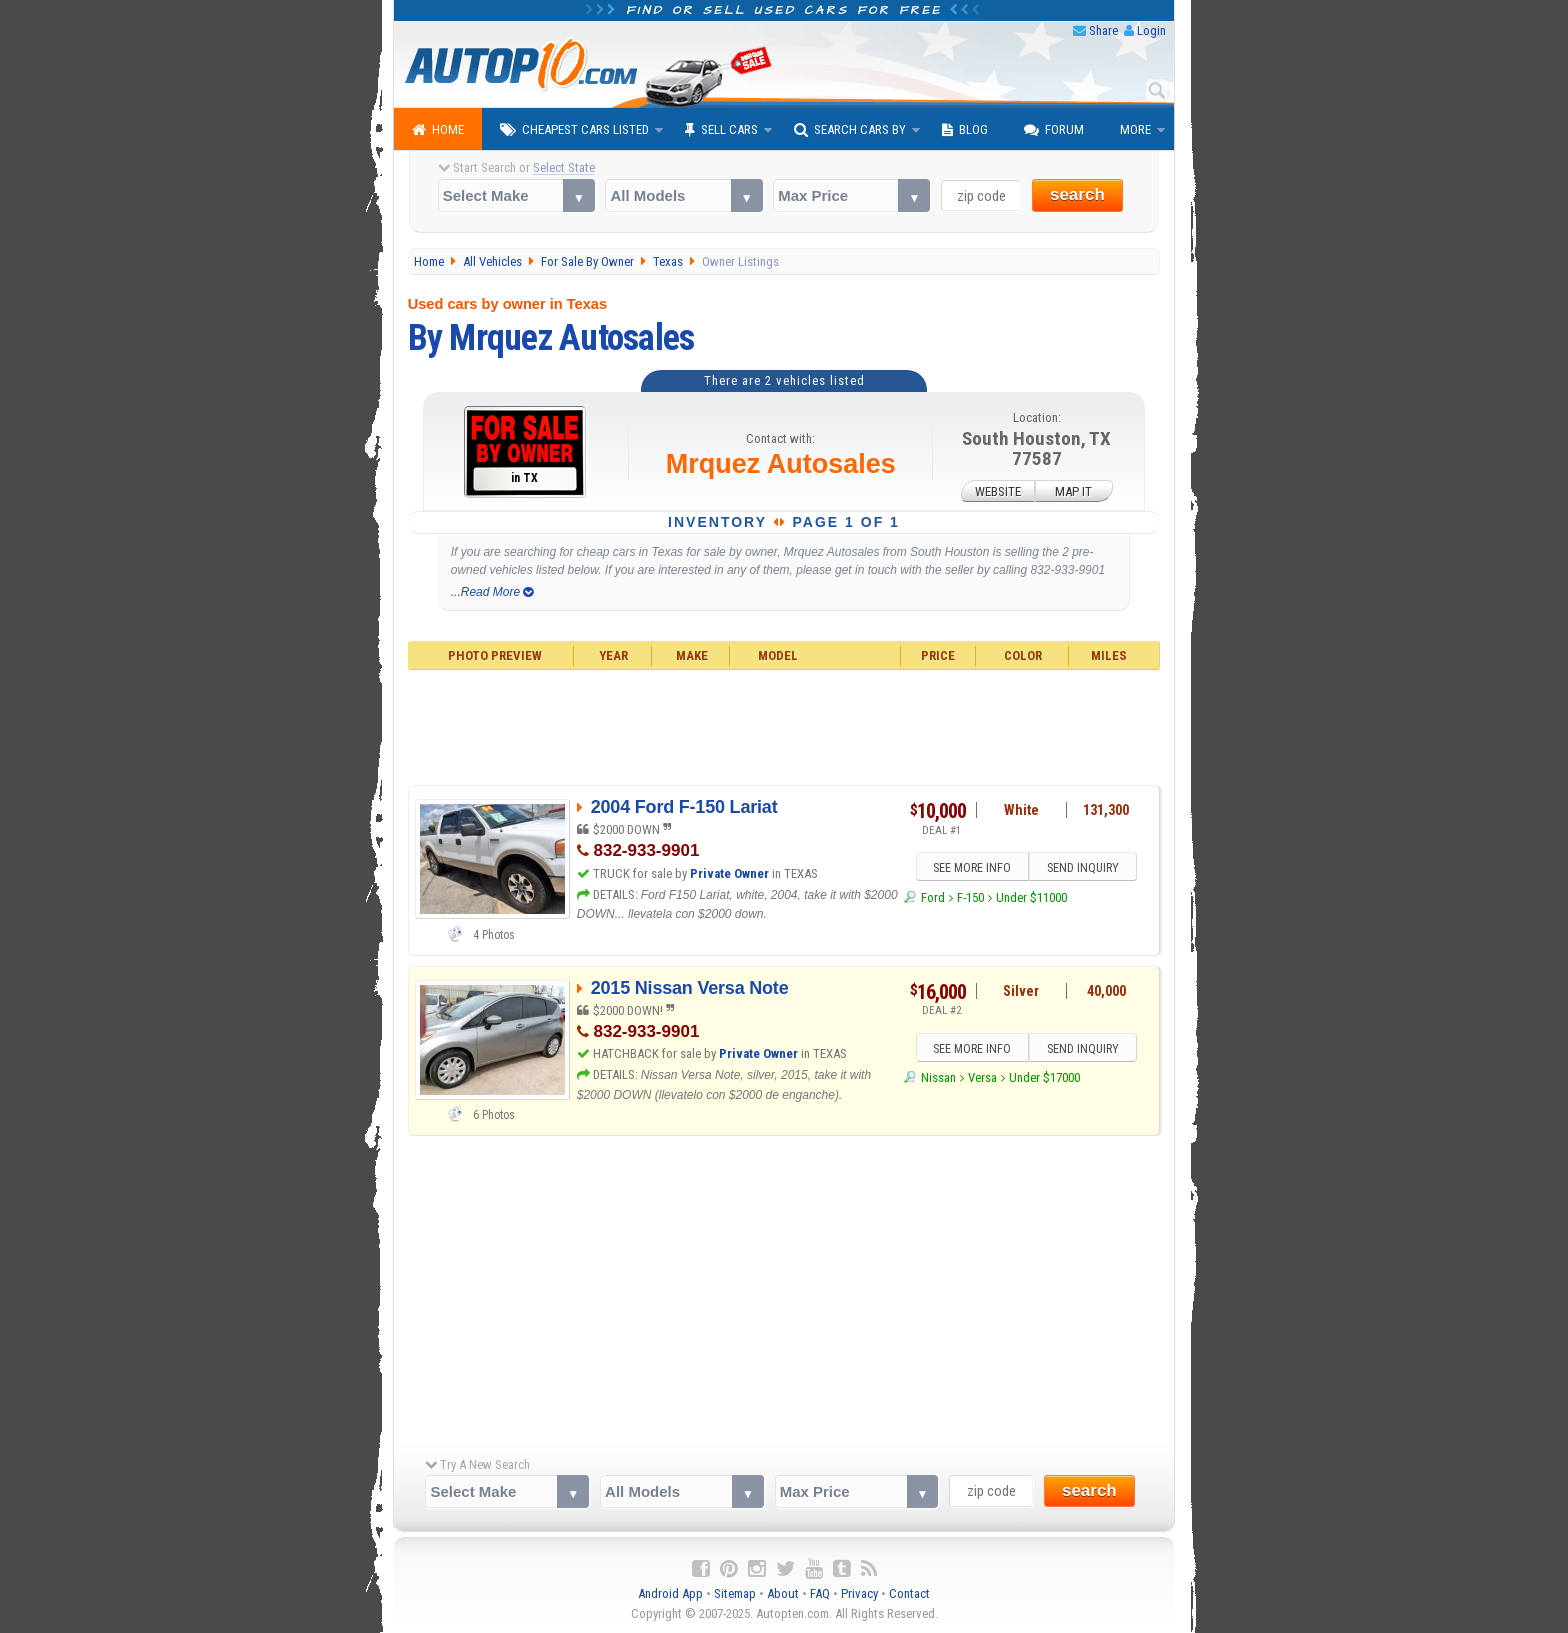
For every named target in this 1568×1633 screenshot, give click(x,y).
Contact (909, 1593)
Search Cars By (850, 130)
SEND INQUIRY (1084, 868)
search (1077, 194)
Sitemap (735, 1593)
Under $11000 (1031, 897)
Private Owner (729, 873)
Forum (1054, 130)
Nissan (938, 1078)
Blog (965, 130)
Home (438, 130)
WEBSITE (998, 490)
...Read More (492, 592)
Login (1151, 30)
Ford (933, 897)
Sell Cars (721, 130)
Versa (982, 1078)
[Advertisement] (784, 725)
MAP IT (1073, 490)
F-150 (970, 897)
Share (1103, 30)
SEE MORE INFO (971, 868)
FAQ (820, 1593)
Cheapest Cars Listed (574, 130)
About (783, 1593)
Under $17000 (1044, 1078)
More (1135, 129)
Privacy (859, 1593)
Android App (670, 1593)
